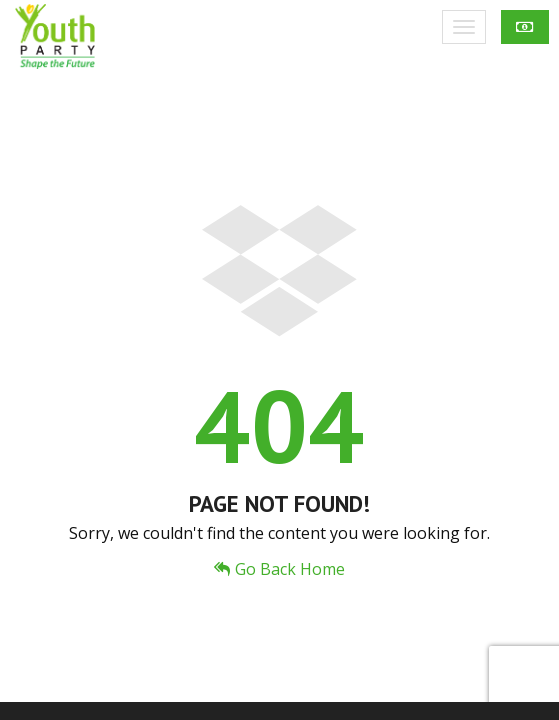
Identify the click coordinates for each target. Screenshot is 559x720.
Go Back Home (279, 569)
